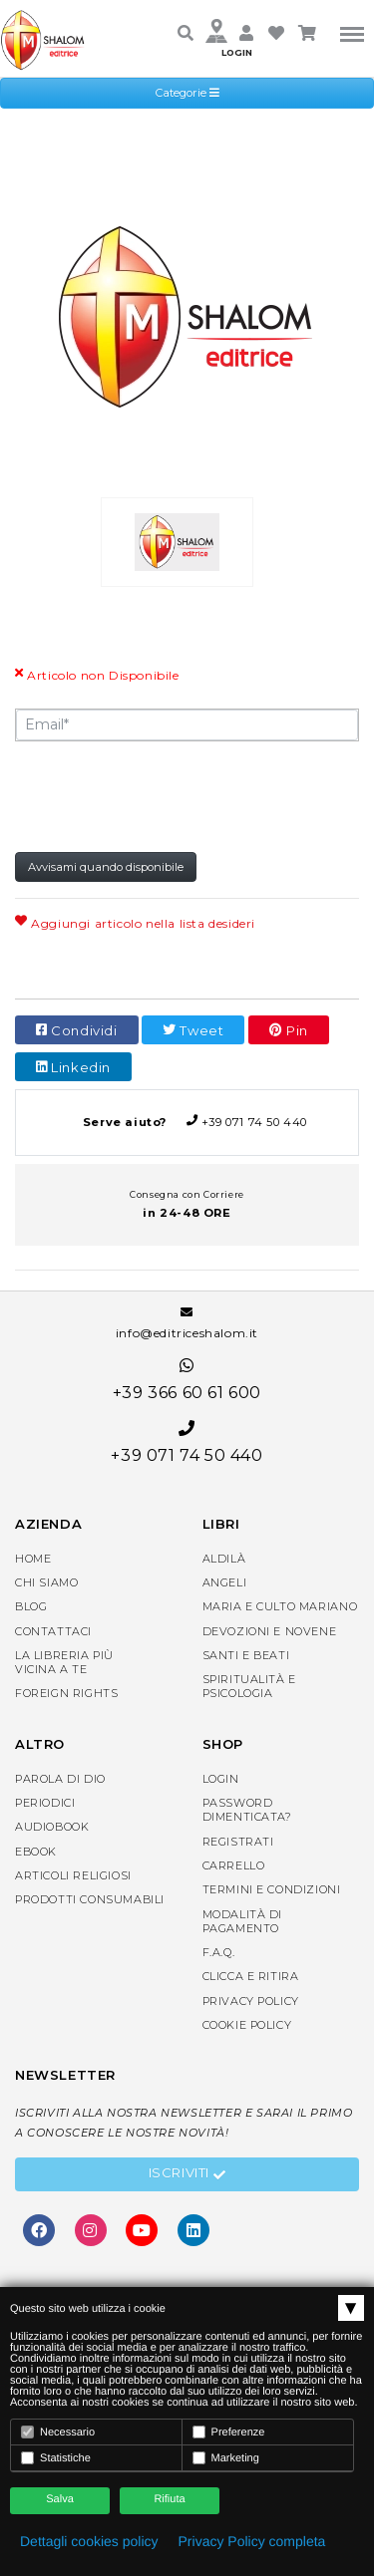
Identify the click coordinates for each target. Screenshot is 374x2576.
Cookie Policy (247, 2025)
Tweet (193, 1030)
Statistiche (56, 2457)
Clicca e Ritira (250, 1976)
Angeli (224, 1582)
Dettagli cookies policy (89, 2541)
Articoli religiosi (73, 1875)
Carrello (233, 1865)
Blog (31, 1606)
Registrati (238, 1842)
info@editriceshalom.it (187, 1323)
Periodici (45, 1803)
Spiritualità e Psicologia (249, 1686)
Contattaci (53, 1631)
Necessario (58, 2432)
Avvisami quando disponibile (106, 867)
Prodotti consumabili (90, 1899)
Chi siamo (46, 1582)
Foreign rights (66, 1693)
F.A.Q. (218, 1952)
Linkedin (73, 1067)
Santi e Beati (246, 1655)
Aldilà (224, 1559)
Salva (60, 2499)
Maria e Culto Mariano (280, 1606)
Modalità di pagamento (242, 1921)
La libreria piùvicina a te (64, 1662)
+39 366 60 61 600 (187, 1379)
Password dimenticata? (247, 1810)
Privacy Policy (250, 2001)
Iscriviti (187, 2175)
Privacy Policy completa (252, 2541)
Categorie (187, 93)
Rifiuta (169, 2499)
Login (220, 1779)
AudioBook (52, 1827)
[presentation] (166, 795)
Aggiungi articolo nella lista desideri (135, 923)
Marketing (225, 2457)
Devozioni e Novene (269, 1631)
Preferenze (228, 2432)
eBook (36, 1852)
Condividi (77, 1030)
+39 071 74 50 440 (187, 1121)
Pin (288, 1030)
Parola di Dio (60, 1779)
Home (33, 1559)
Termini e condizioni (271, 1889)
